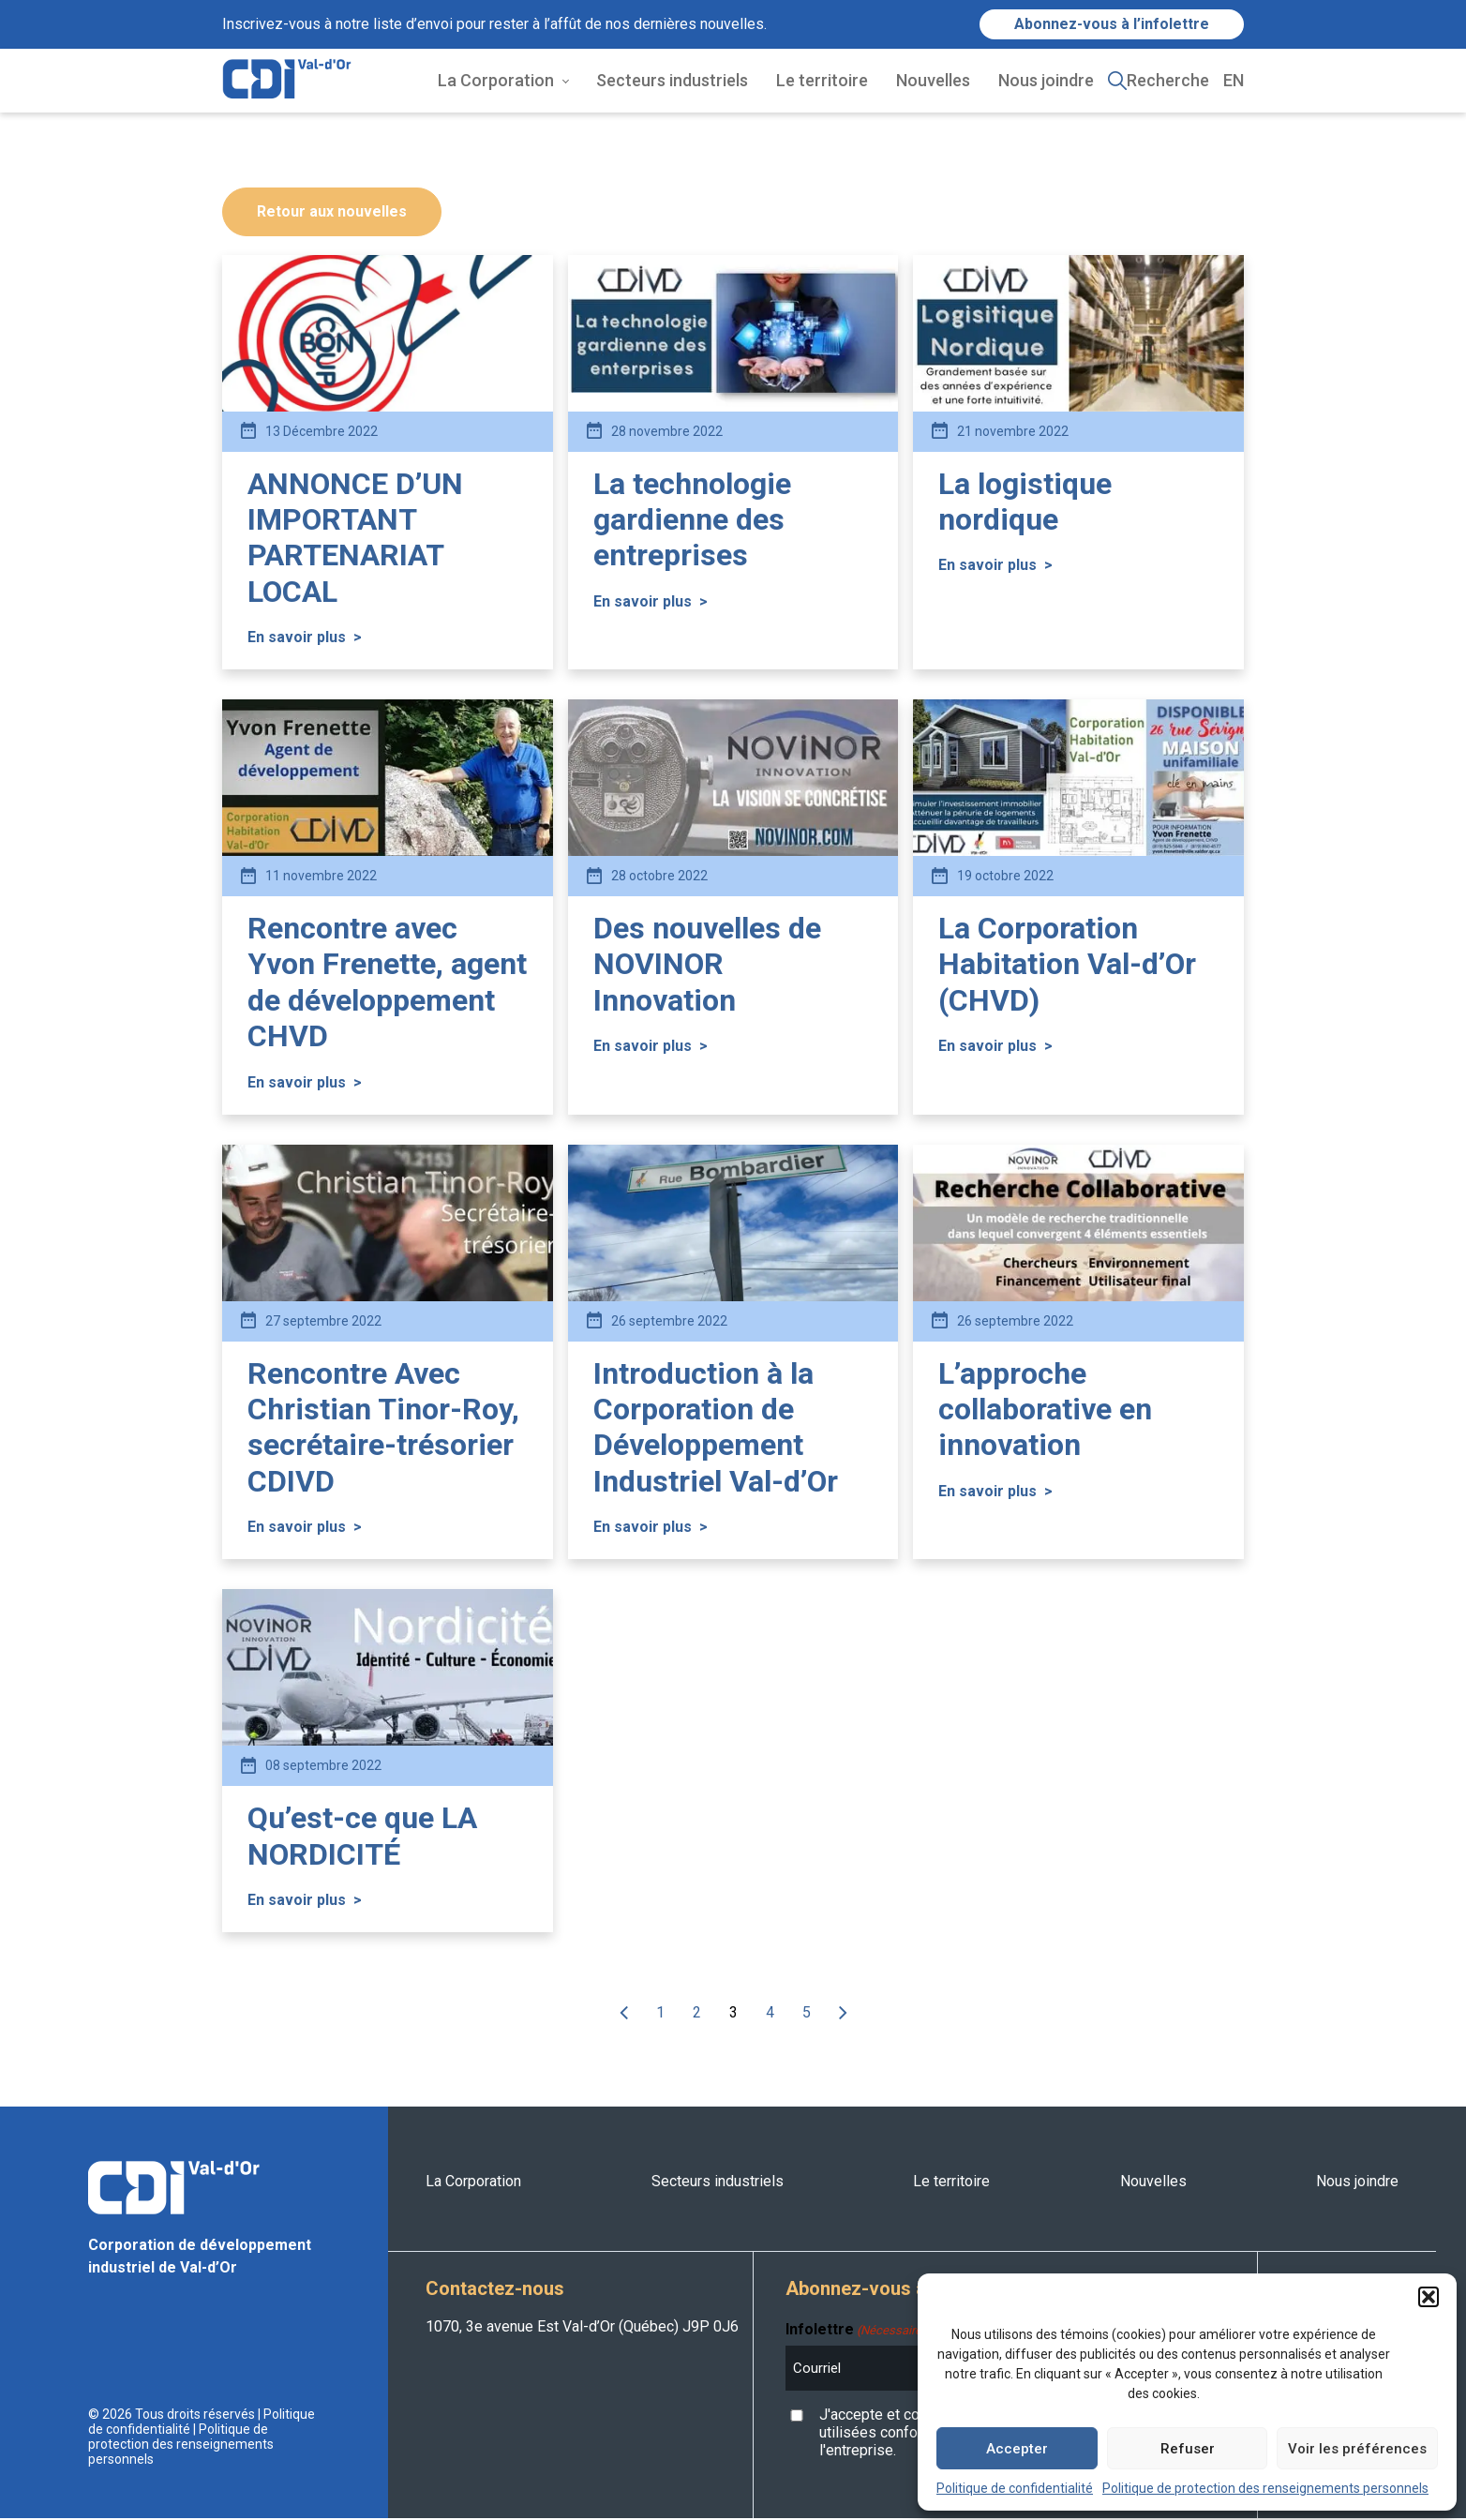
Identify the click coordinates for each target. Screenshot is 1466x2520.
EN (1233, 81)
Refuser (1187, 2448)
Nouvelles (933, 81)
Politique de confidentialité (1014, 2488)
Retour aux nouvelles (332, 213)
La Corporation (496, 81)
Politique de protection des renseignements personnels (1265, 2488)
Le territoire (822, 81)
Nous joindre (1046, 81)
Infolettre (855, 2331)
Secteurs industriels (672, 81)
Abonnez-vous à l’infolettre (1111, 24)
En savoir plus (304, 639)
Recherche (1168, 81)
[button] (1428, 2297)
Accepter (1017, 2448)
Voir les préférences (1357, 2448)
